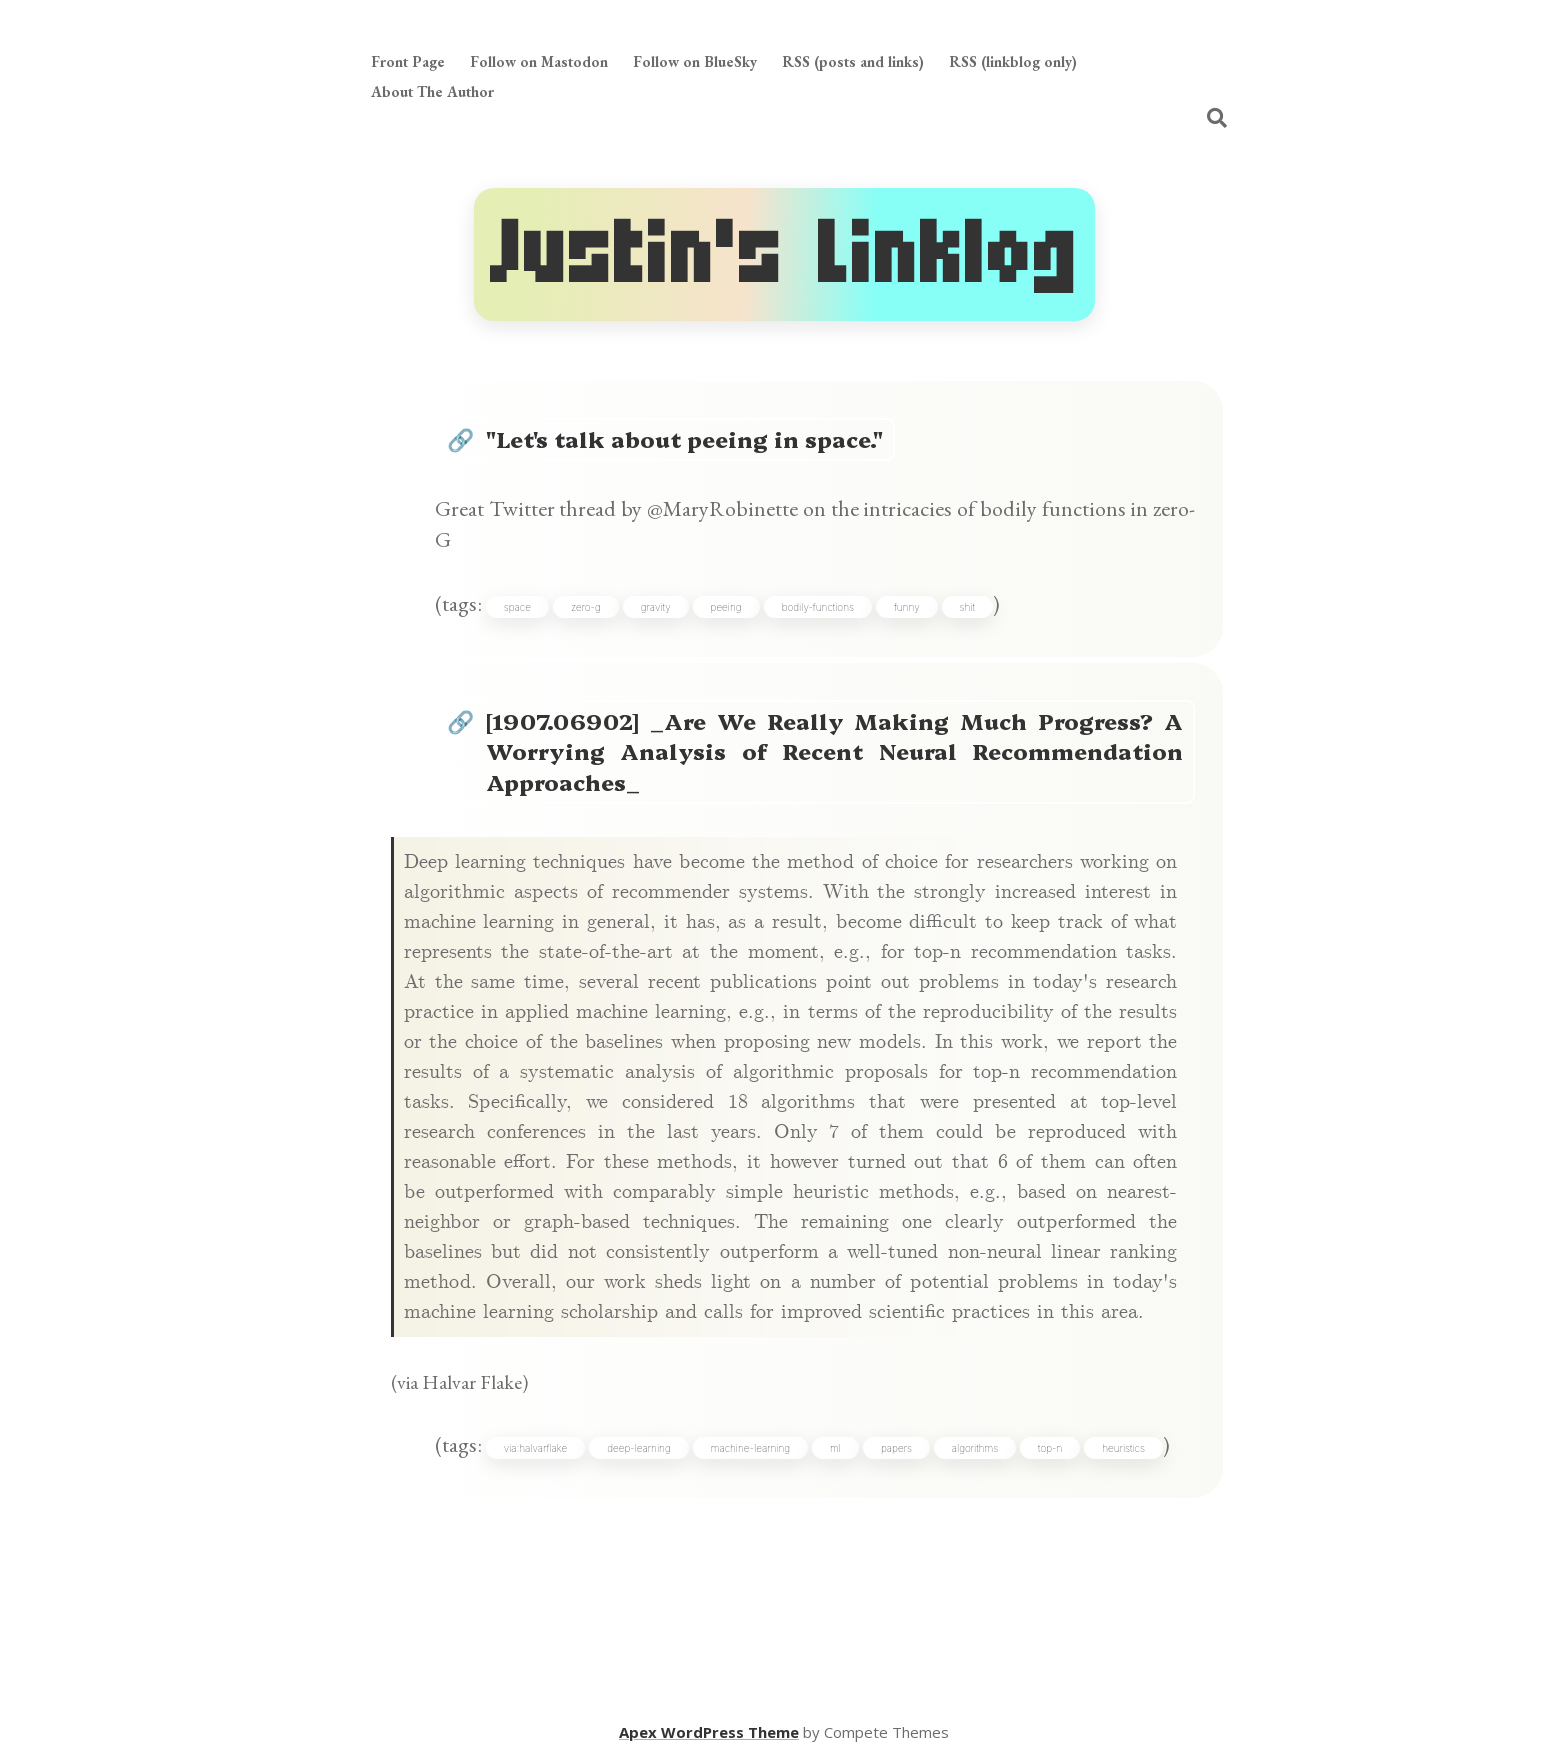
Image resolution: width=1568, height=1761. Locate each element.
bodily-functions (818, 607)
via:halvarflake (535, 1448)
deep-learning (639, 1448)
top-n (1050, 1448)
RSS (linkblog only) (1013, 61)
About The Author (432, 91)
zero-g (586, 607)
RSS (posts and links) (853, 61)
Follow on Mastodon (539, 61)
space (517, 607)
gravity (656, 607)
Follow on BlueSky (695, 61)
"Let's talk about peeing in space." (684, 438)
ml (835, 1448)
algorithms (975, 1448)
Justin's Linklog (784, 254)
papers (896, 1448)
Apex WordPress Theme (709, 1732)
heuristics (1123, 1448)
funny (907, 607)
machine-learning (750, 1448)
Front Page (408, 61)
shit (967, 607)
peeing (726, 607)
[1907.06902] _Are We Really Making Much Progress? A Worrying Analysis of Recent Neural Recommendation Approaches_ (835, 751)
